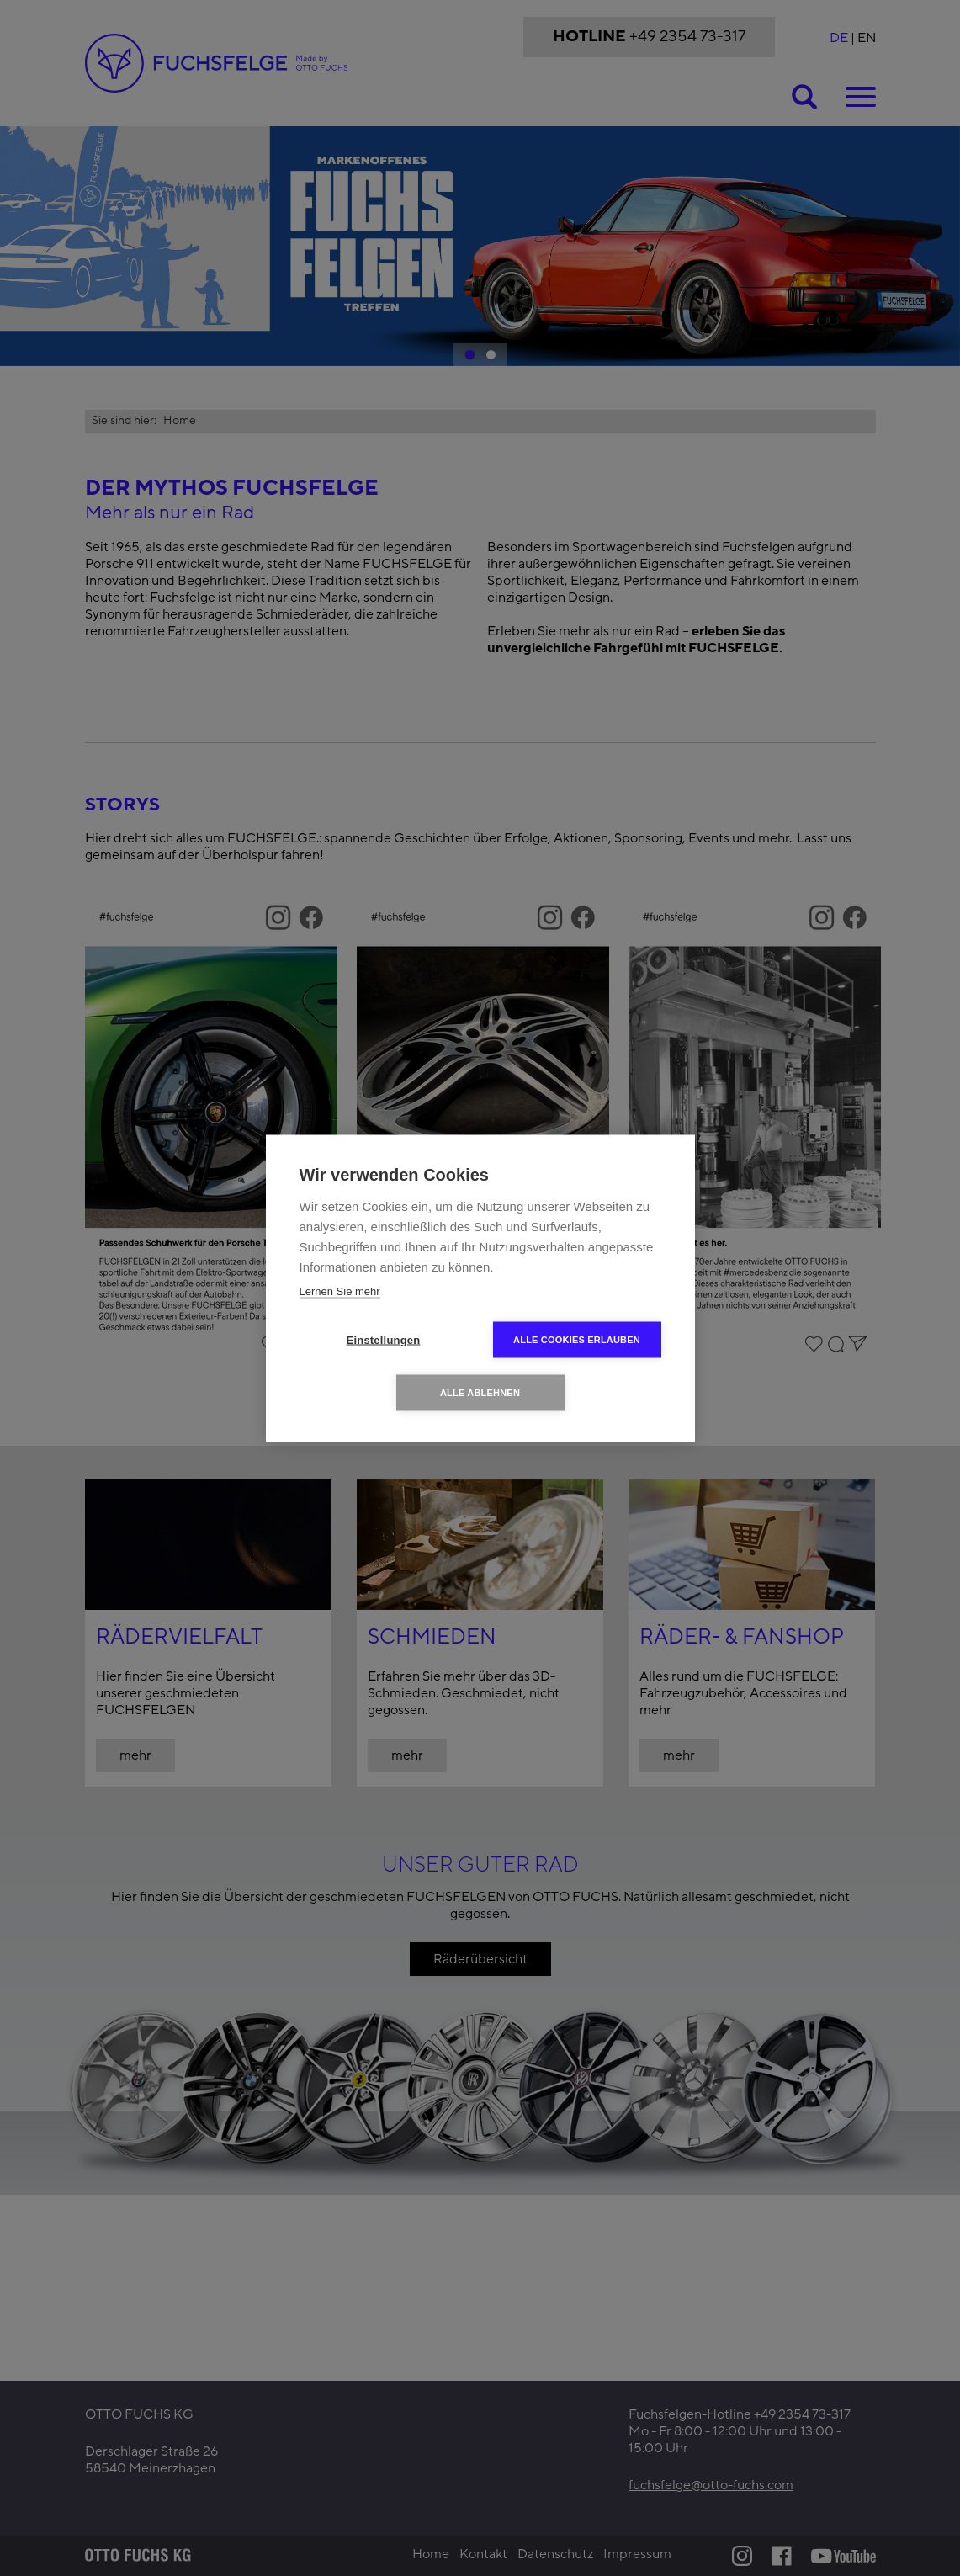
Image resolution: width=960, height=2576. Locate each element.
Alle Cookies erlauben (576, 1339)
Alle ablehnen (480, 1392)
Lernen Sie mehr (340, 1290)
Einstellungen (384, 1339)
